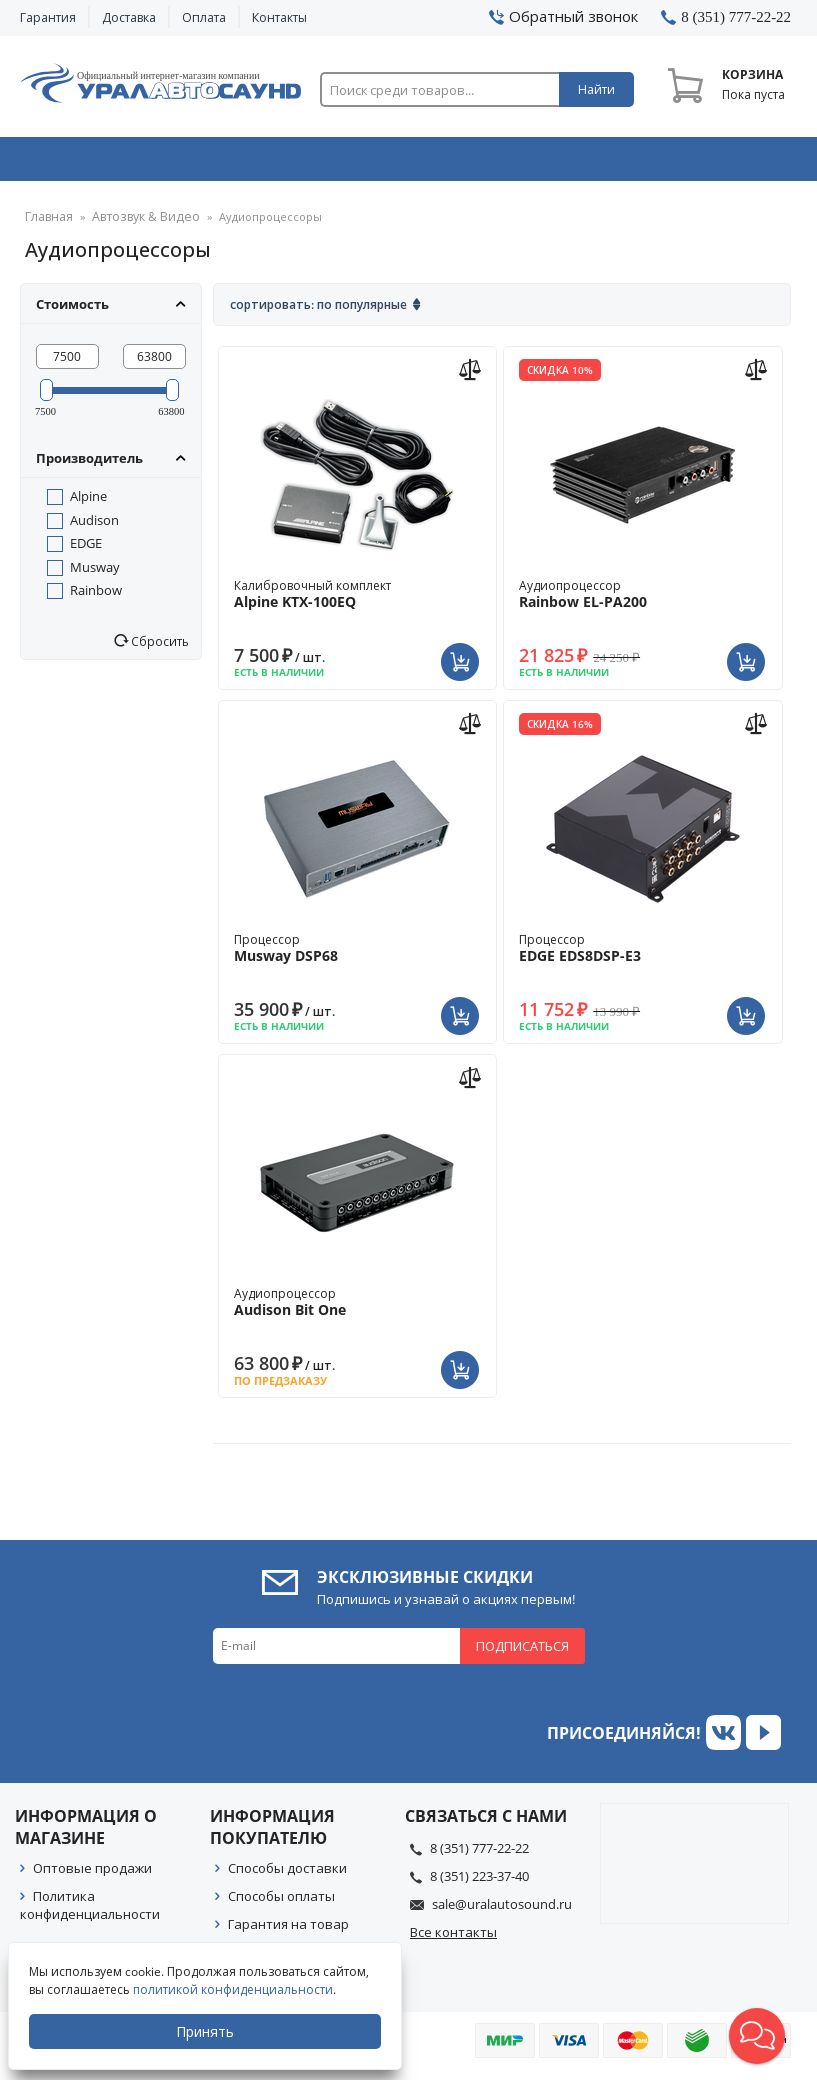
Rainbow (96, 597)
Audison (94, 527)
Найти (596, 89)
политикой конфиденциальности (235, 1989)
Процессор (357, 955)
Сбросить (158, 648)
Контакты (279, 17)
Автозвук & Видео (96, 163)
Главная (46, 224)
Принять (207, 2031)
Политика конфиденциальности (90, 1912)
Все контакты (453, 1939)
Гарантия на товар (288, 1931)
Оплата (204, 17)
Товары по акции (724, 163)
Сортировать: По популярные (318, 311)
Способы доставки (287, 1875)
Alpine (88, 503)
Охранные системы (255, 163)
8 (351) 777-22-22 (479, 1855)
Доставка (129, 17)
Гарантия (48, 17)
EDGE (86, 550)
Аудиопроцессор (642, 601)
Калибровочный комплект (357, 601)
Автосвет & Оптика (569, 163)
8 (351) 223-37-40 (479, 1883)
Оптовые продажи (92, 1875)
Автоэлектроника (412, 163)
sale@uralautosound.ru (502, 1911)
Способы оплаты (281, 1903)
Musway (95, 574)
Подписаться (522, 1653)
